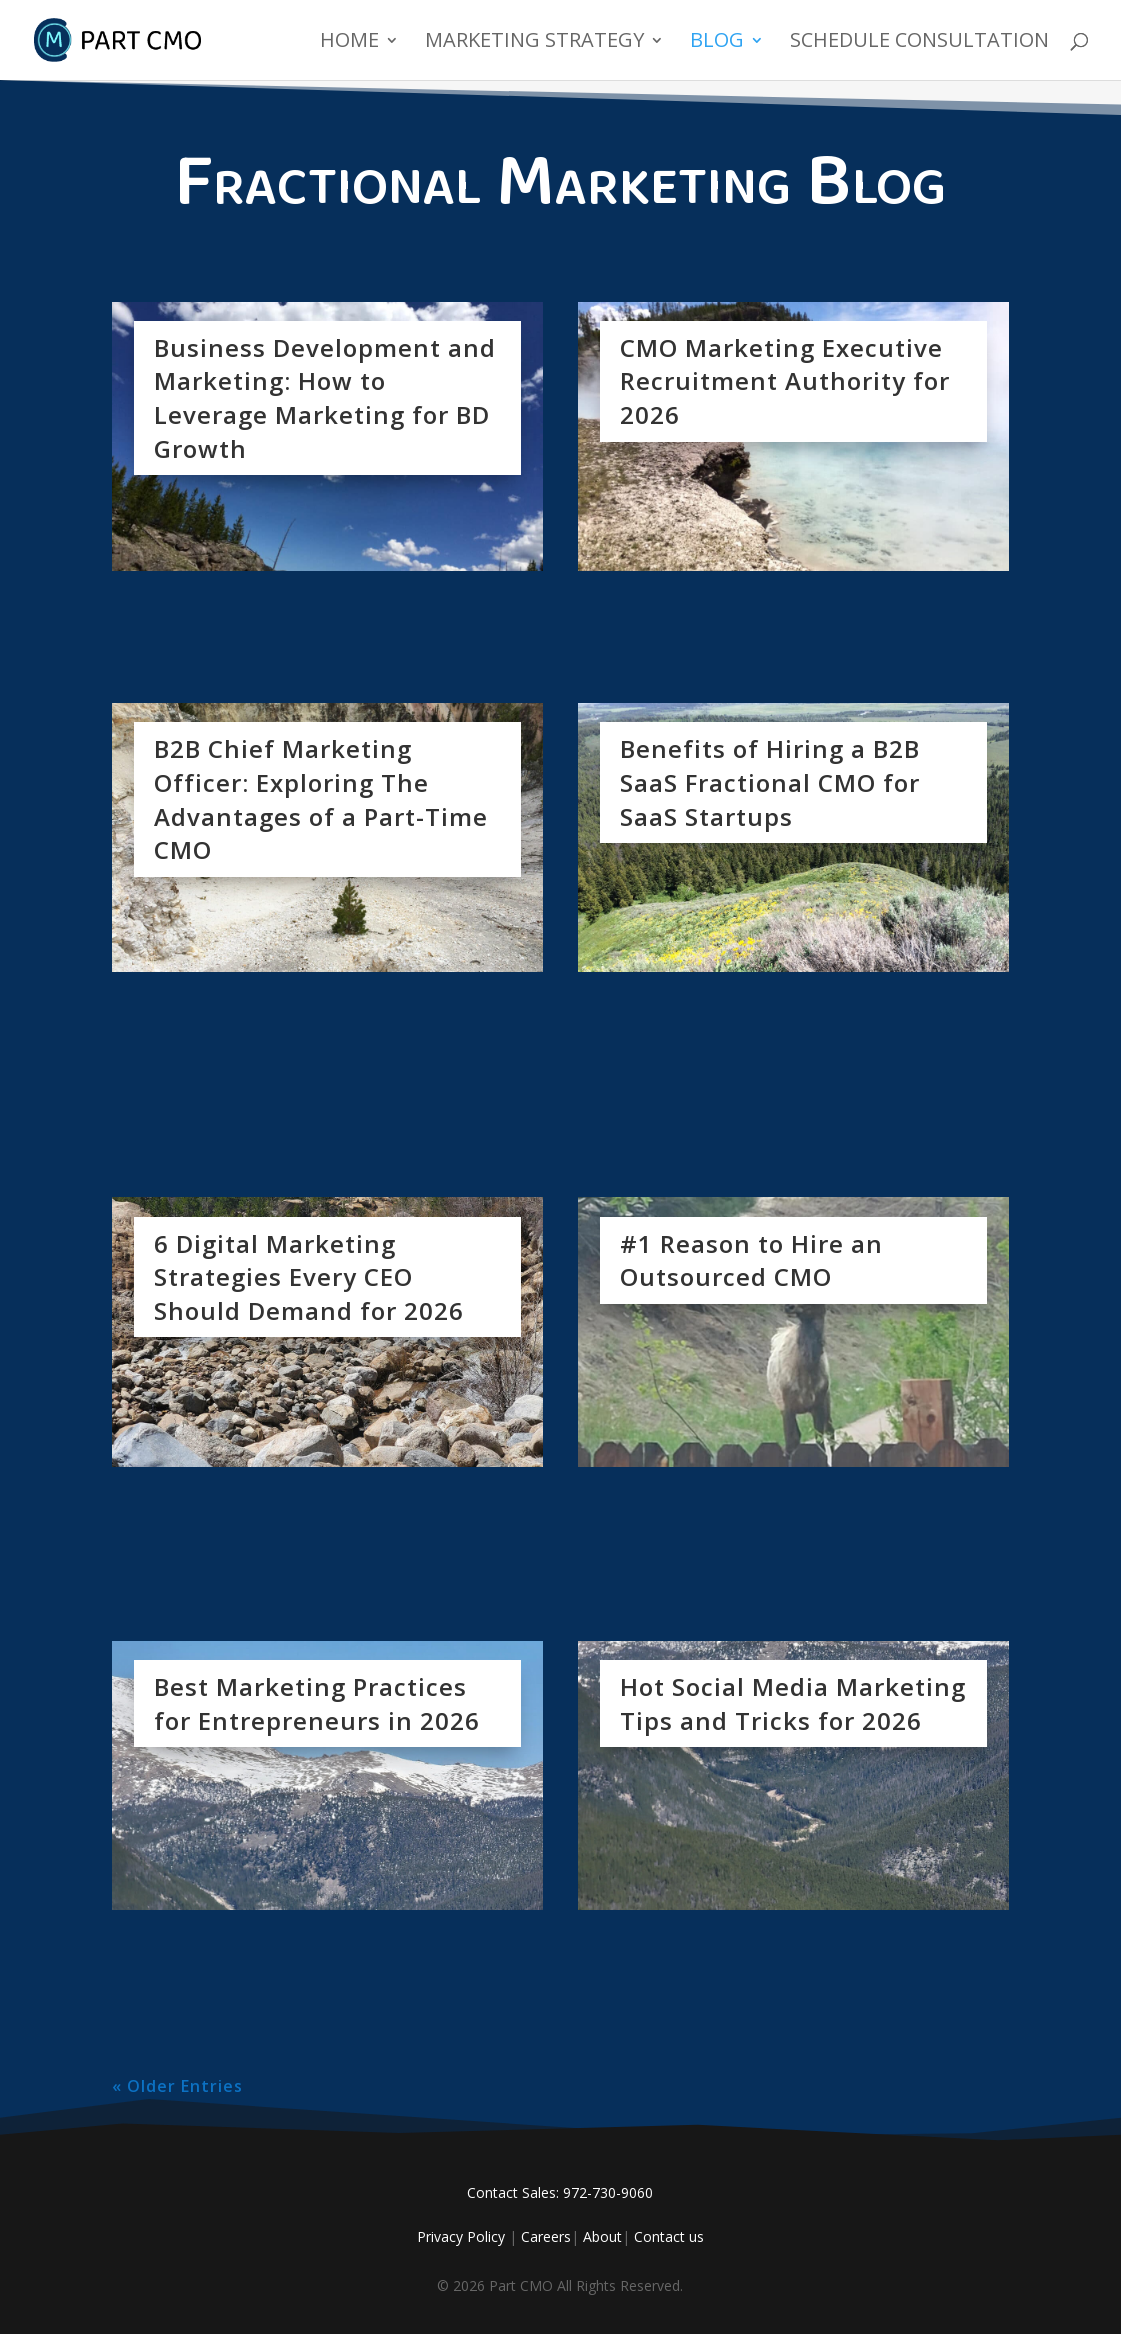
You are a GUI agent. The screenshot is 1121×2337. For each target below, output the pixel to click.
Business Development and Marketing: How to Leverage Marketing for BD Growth (325, 398)
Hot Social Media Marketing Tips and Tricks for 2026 (793, 1703)
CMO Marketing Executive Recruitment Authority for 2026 (785, 381)
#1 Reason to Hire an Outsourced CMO (751, 1260)
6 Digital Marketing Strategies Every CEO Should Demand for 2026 (309, 1277)
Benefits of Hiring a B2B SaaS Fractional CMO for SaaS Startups (770, 782)
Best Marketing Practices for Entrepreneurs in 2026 (317, 1703)
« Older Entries (177, 2086)
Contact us (669, 2236)
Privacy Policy (461, 2236)
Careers (546, 2236)
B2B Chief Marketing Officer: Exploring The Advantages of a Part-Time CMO (321, 799)
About (602, 2236)
